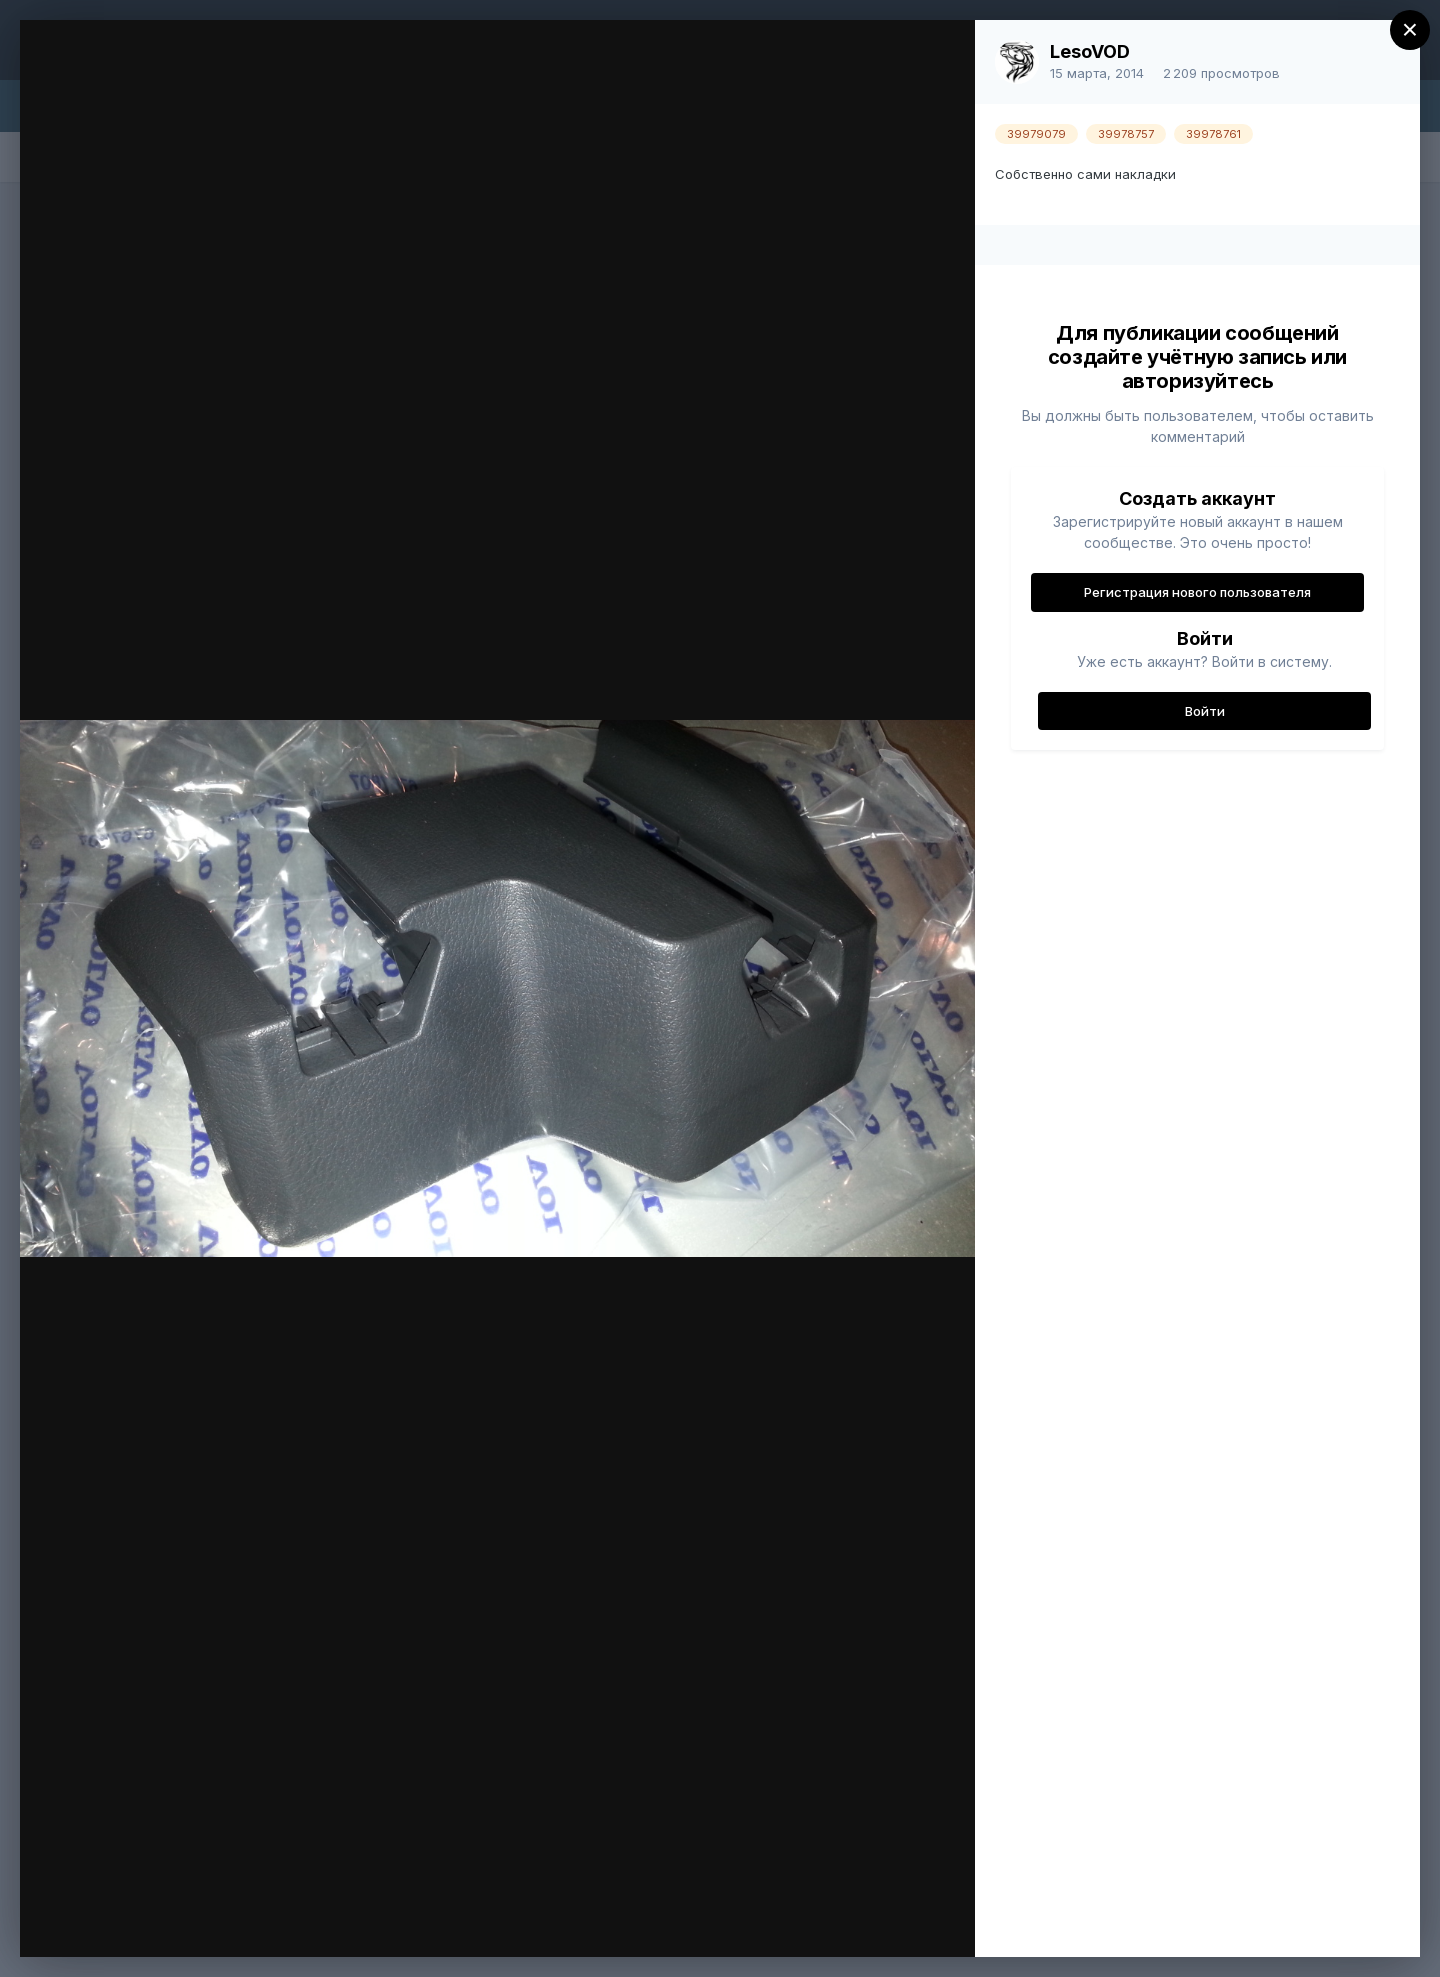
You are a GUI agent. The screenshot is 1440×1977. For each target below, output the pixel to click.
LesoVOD (1090, 51)
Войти (1205, 711)
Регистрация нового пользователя (1197, 592)
